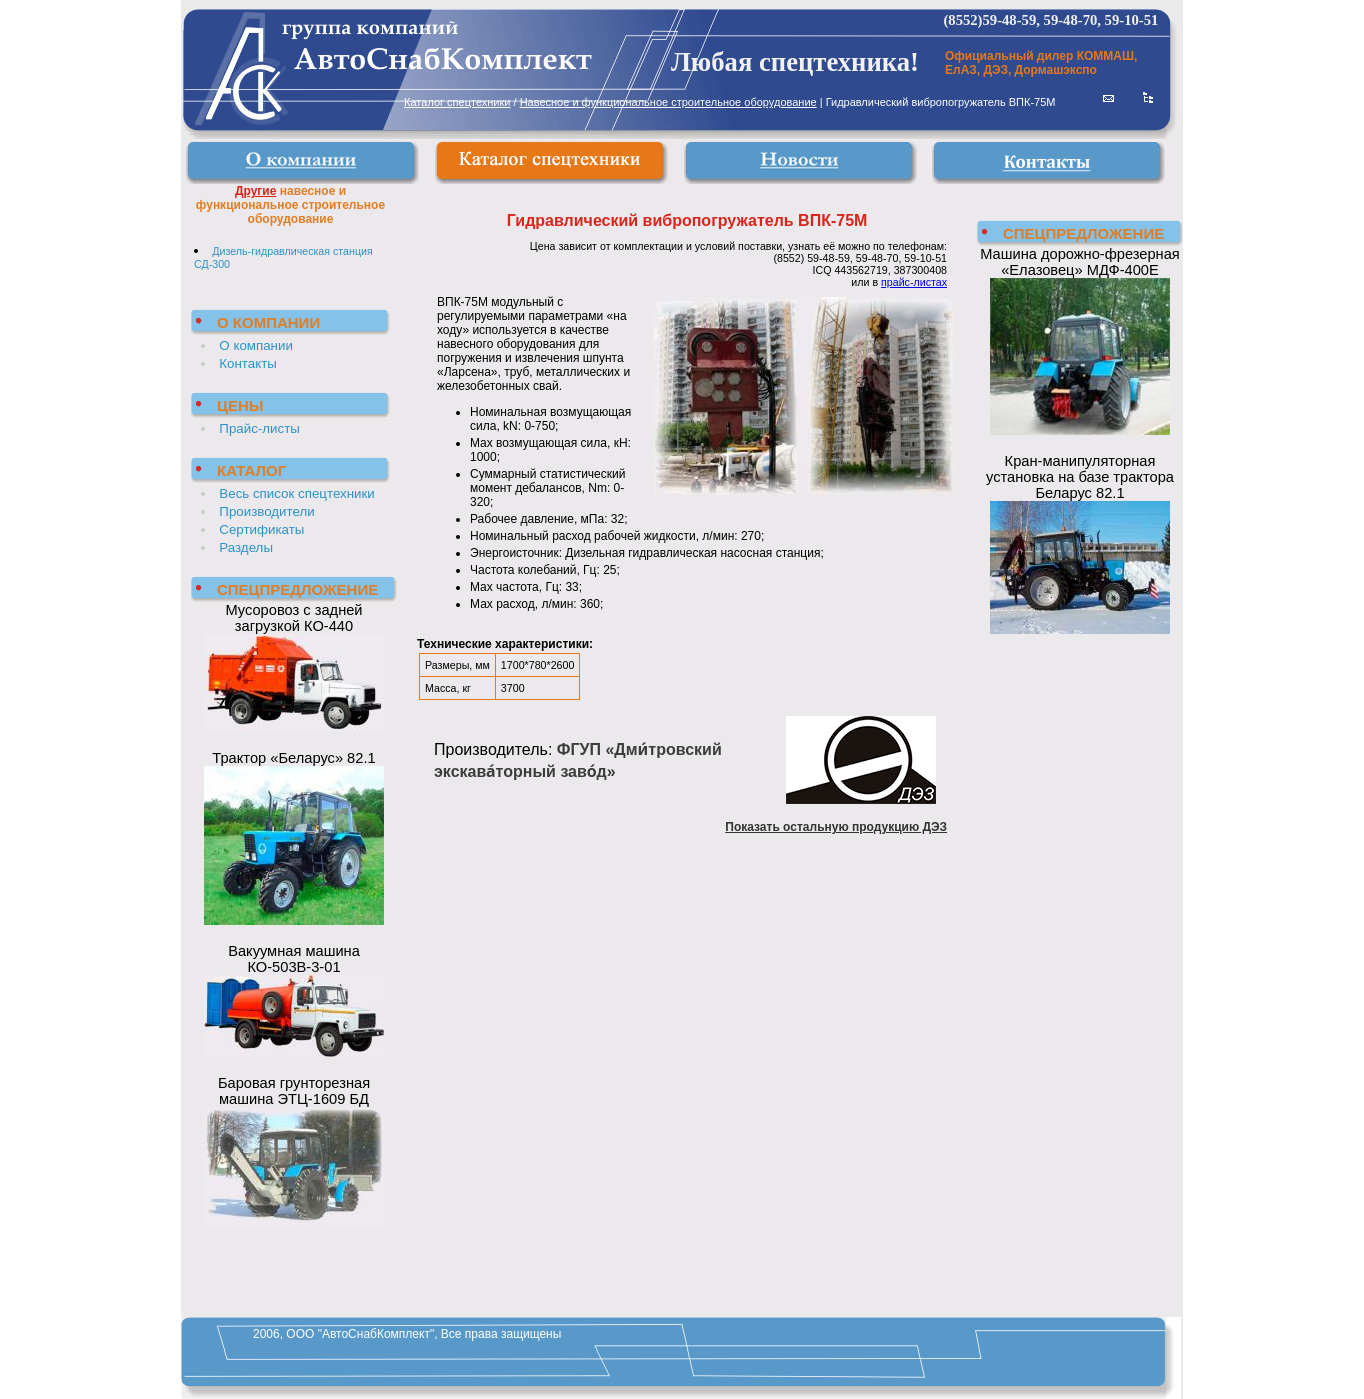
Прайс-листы (259, 428)
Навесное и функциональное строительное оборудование (668, 102)
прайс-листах (914, 282)
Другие (255, 191)
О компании (256, 345)
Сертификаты (261, 529)
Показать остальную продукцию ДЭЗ (836, 827)
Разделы (246, 547)
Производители (266, 511)
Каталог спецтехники (457, 102)
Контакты (248, 363)
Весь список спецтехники (296, 493)
